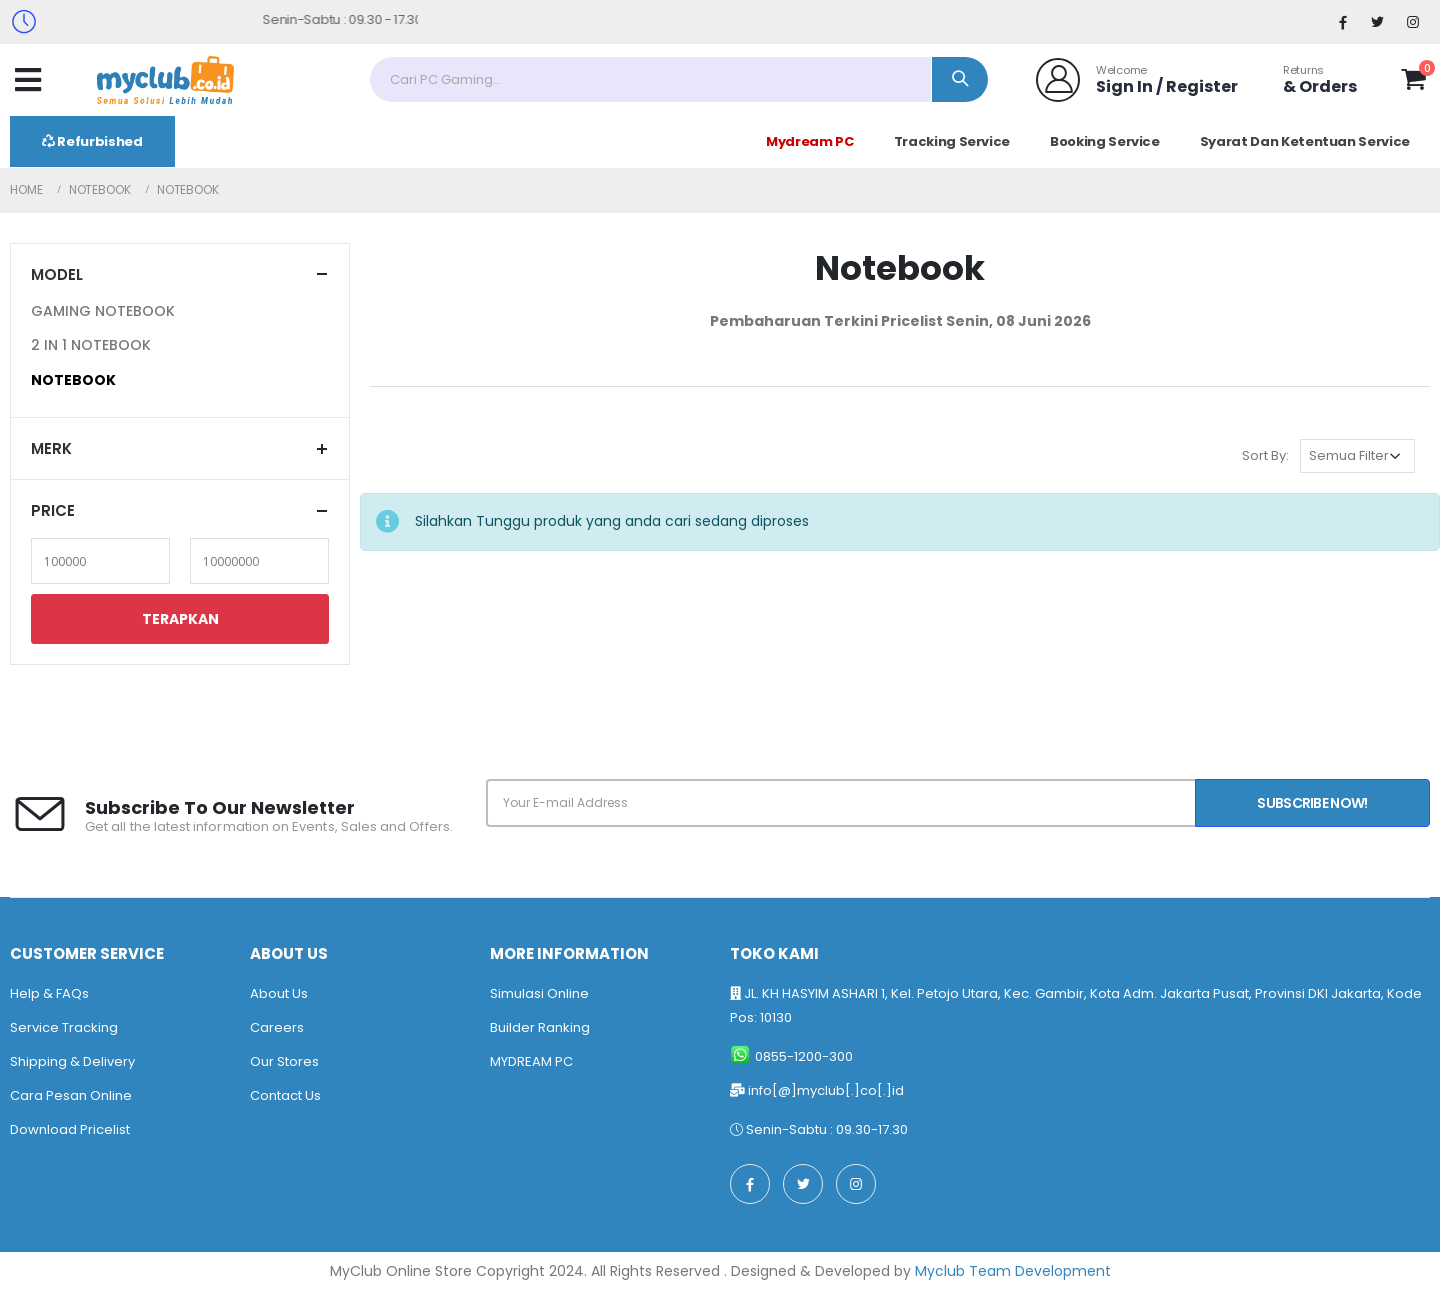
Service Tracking (64, 1027)
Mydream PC (810, 141)
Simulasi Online (539, 993)
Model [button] (57, 274)
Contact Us (285, 1095)
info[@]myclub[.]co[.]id (826, 1090)
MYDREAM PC (531, 1061)
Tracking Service (952, 141)
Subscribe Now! (1312, 803)
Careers (277, 1027)
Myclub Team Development (1013, 1271)
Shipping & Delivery (72, 1061)
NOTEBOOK (73, 380)
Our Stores (284, 1061)
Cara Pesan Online (71, 1095)
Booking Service (1105, 141)
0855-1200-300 (804, 1056)
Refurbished (92, 141)
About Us (279, 993)
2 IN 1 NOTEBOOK (91, 345)
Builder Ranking (540, 1027)
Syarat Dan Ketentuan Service (1305, 141)
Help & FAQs (49, 993)
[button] (1413, 83)
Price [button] (53, 510)
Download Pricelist (70, 1129)
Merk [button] (51, 448)
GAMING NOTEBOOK (103, 311)
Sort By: (1265, 455)
